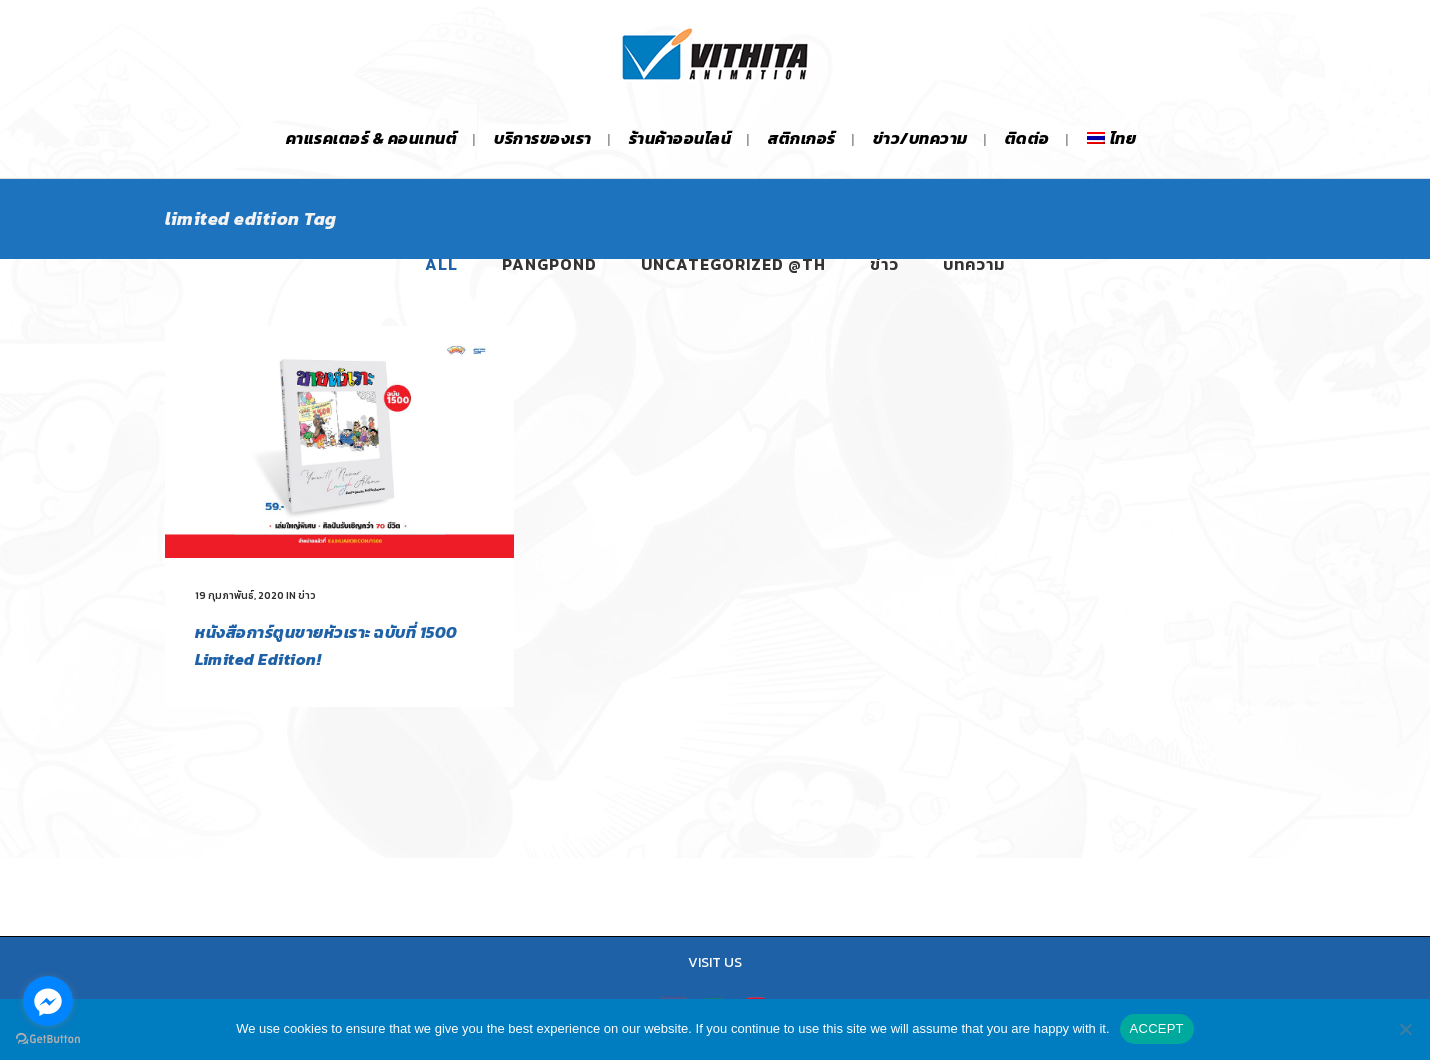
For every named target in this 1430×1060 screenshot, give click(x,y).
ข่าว (307, 595)
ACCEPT (1157, 1028)
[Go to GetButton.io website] (48, 1039)
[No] (1405, 1029)
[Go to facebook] (48, 1001)
